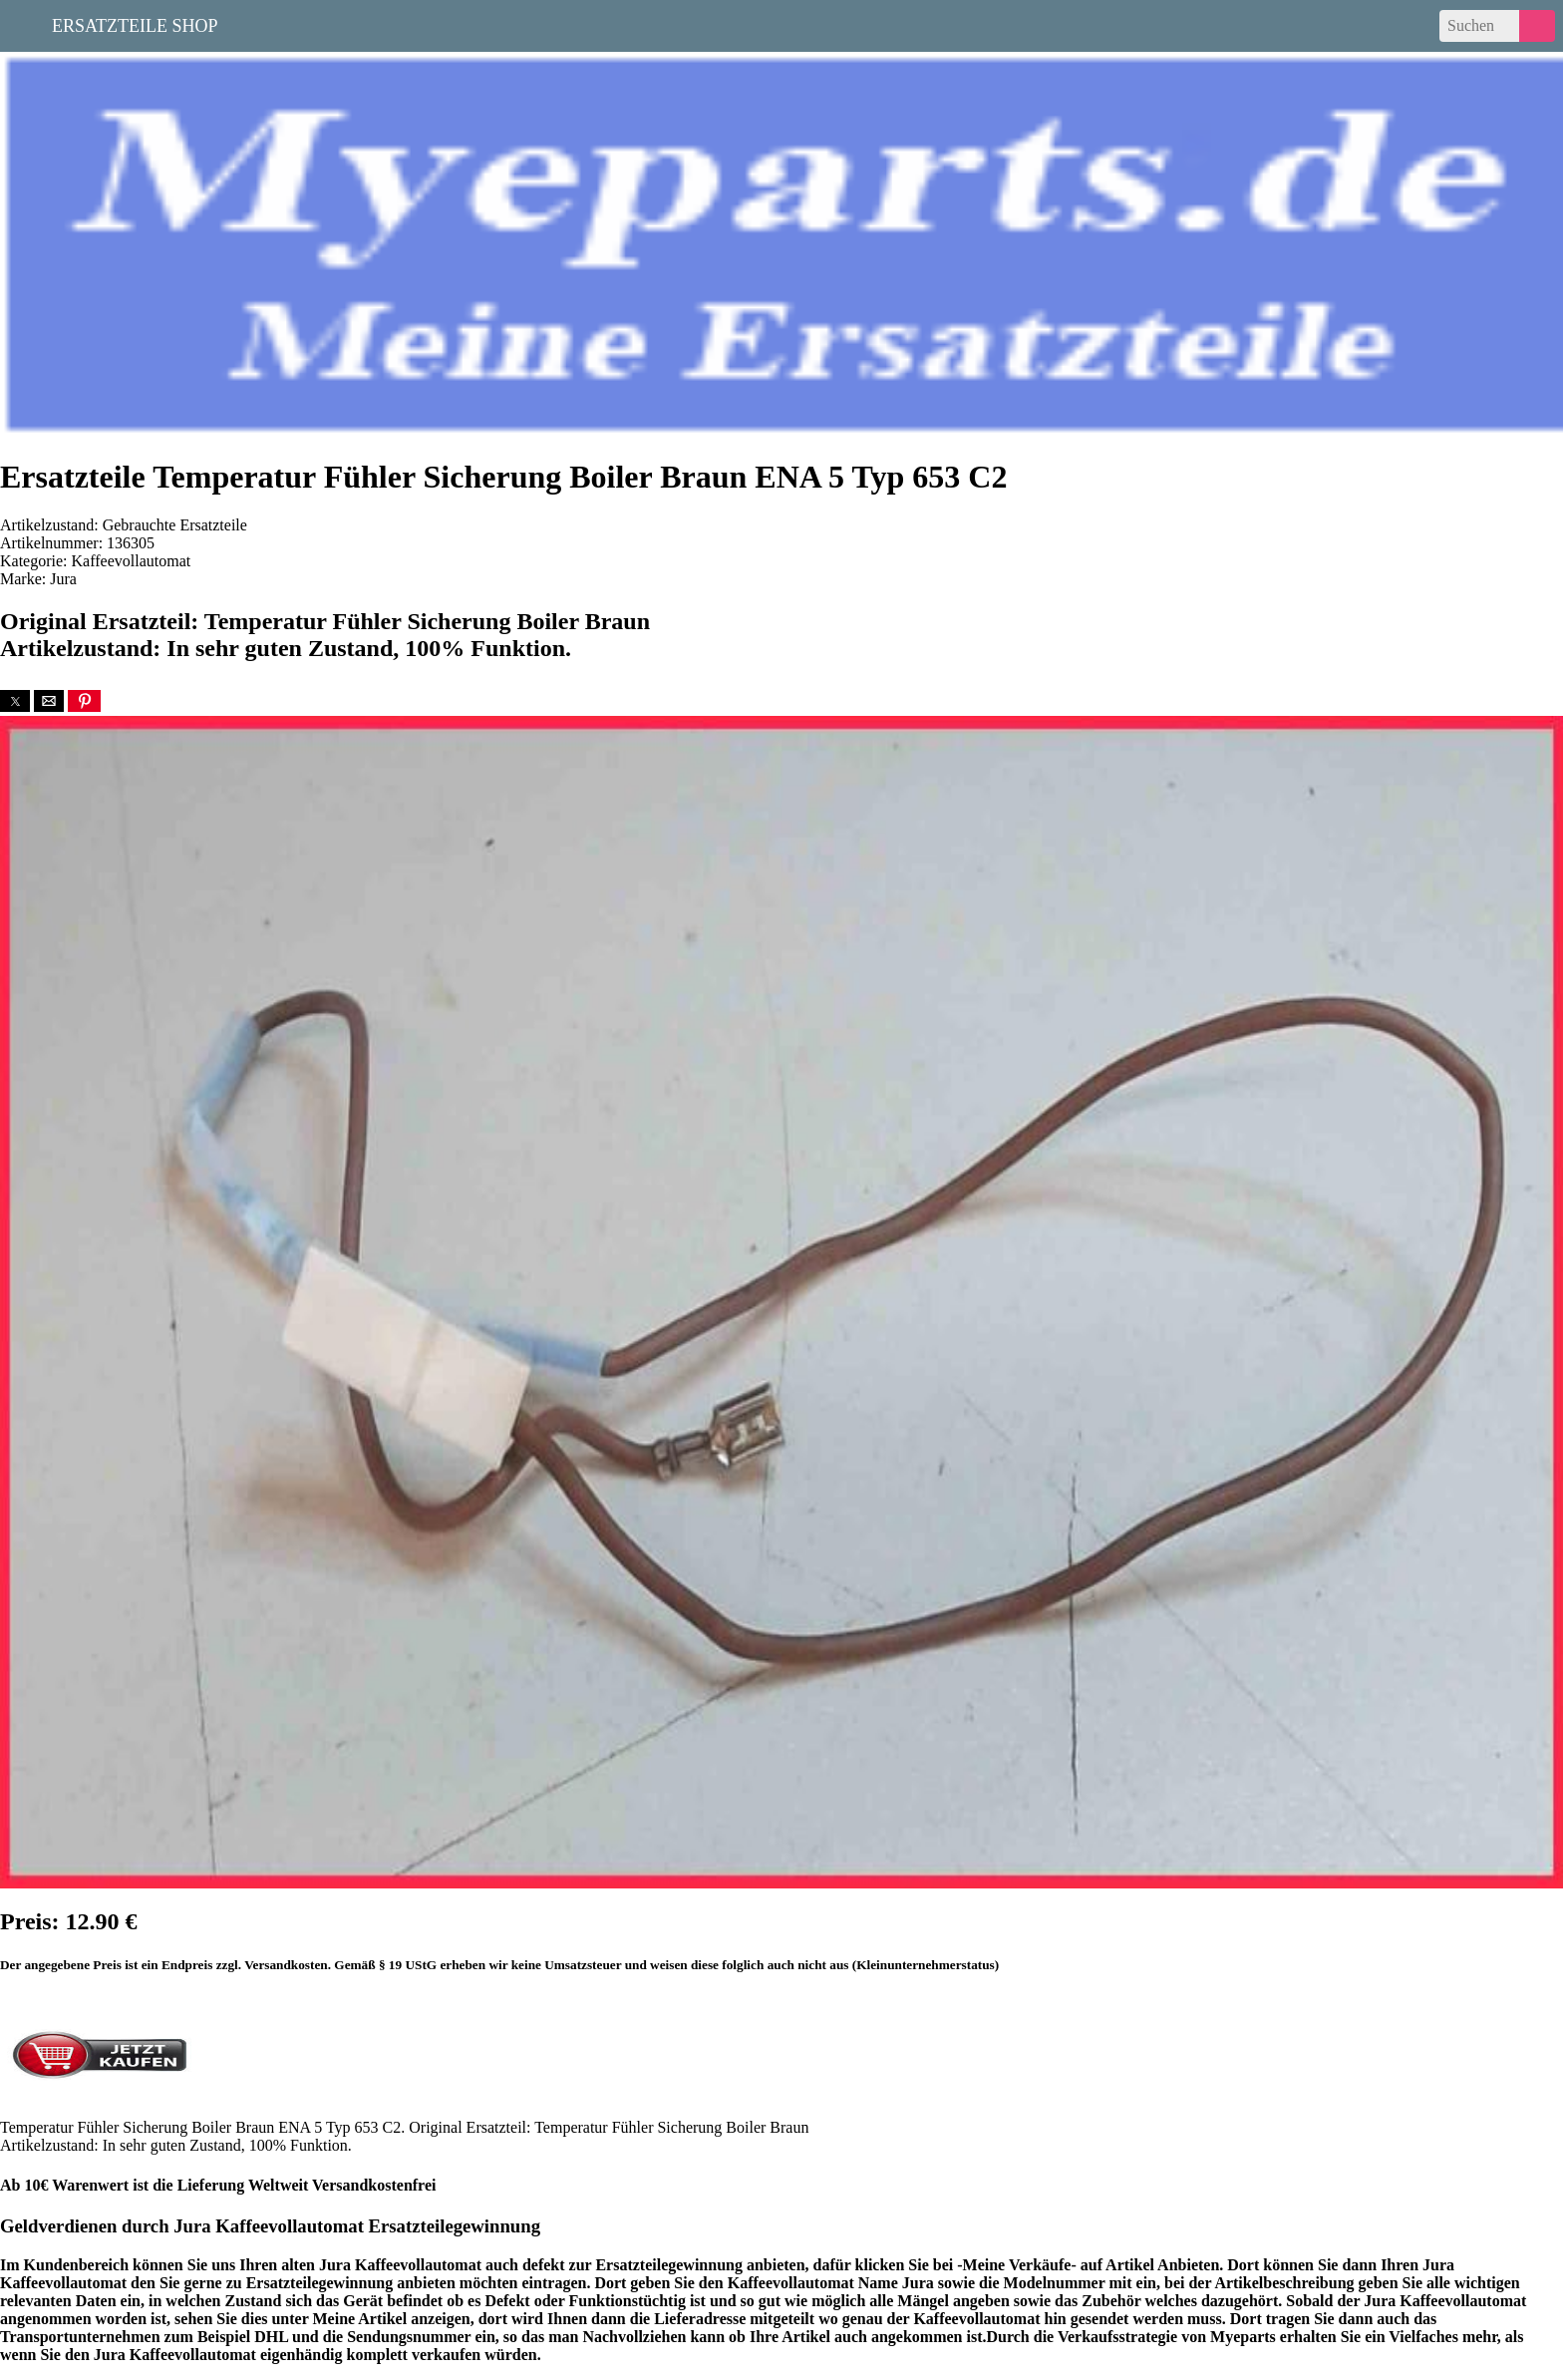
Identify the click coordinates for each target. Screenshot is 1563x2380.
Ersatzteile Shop (135, 24)
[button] (15, 701)
